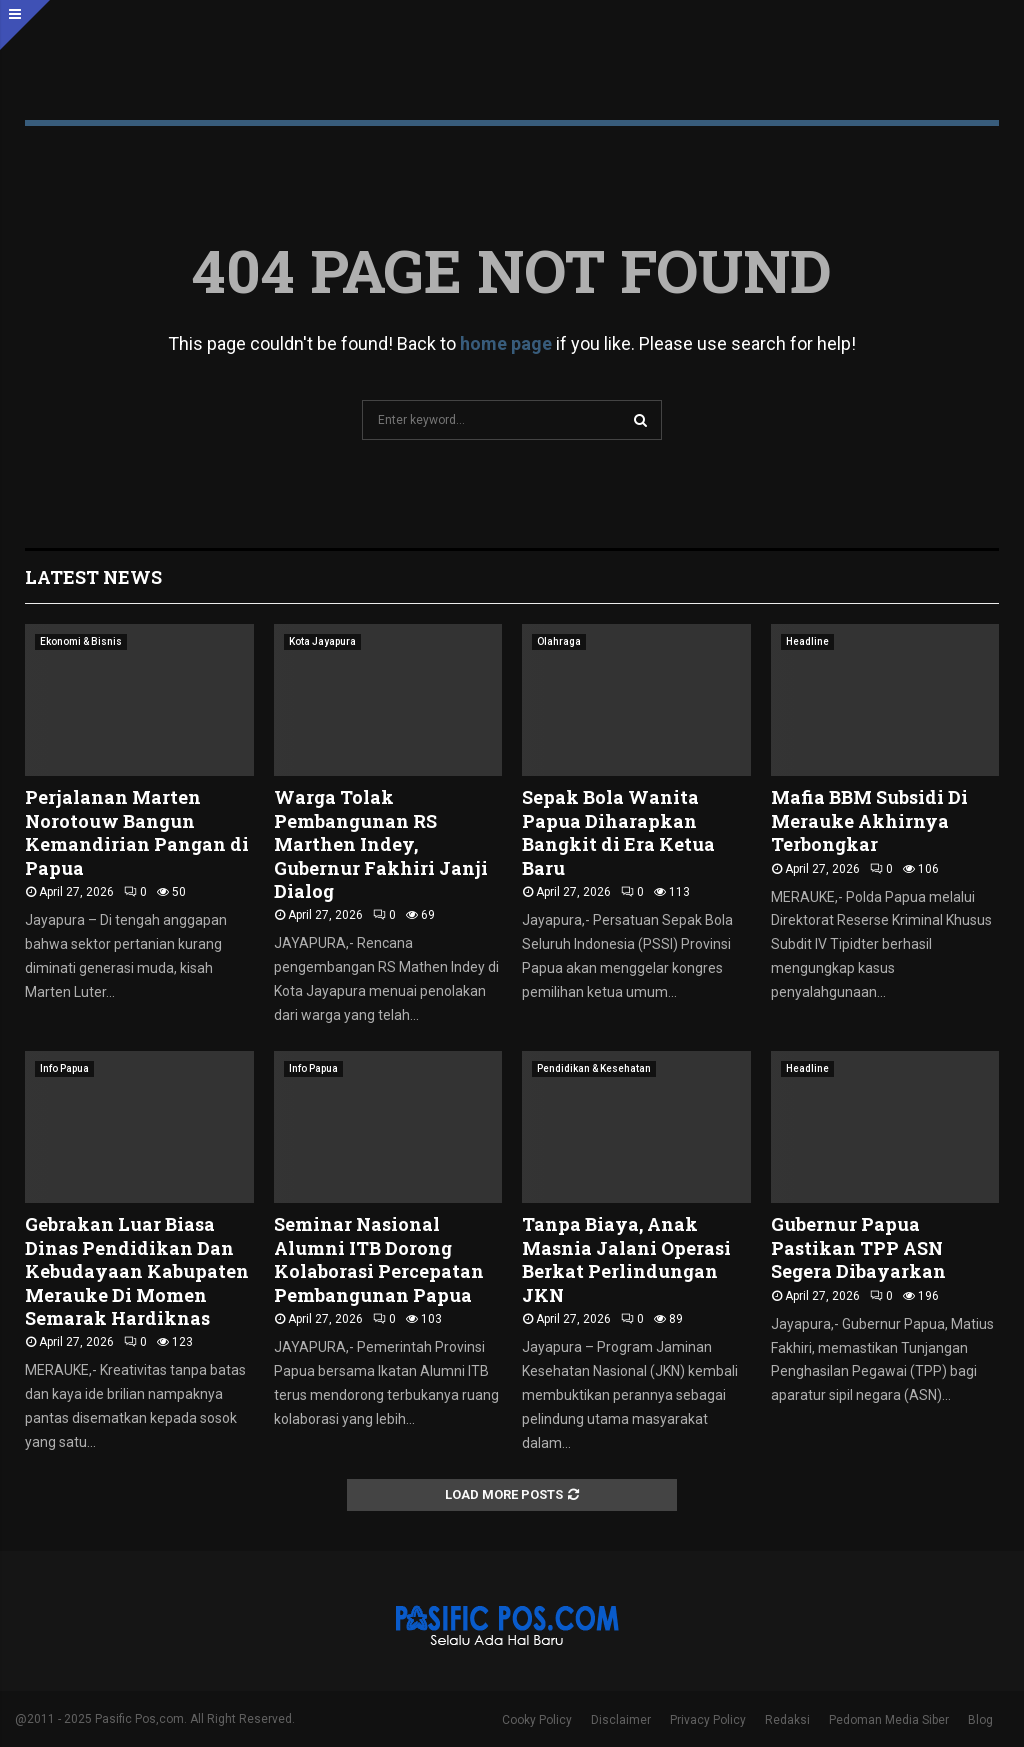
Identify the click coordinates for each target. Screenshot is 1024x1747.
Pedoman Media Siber (889, 1720)
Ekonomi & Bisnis (81, 641)
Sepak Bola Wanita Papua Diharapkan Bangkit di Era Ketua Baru (618, 832)
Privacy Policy (708, 1720)
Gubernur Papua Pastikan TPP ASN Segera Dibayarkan (858, 1247)
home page (506, 343)
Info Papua (64, 1068)
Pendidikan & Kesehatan (594, 1068)
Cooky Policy (537, 1720)
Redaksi (787, 1720)
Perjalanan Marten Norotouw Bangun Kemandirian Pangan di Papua (137, 832)
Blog (980, 1720)
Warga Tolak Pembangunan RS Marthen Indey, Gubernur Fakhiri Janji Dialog (381, 844)
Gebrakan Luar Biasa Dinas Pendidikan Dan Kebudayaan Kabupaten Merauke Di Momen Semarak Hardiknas (137, 1271)
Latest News (93, 577)
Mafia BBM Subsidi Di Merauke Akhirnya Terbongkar (869, 820)
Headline (807, 641)
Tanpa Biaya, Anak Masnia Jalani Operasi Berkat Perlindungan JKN (626, 1259)
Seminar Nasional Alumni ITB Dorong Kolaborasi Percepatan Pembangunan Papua (379, 1259)
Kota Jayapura (322, 641)
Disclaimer (621, 1720)
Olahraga (559, 641)
